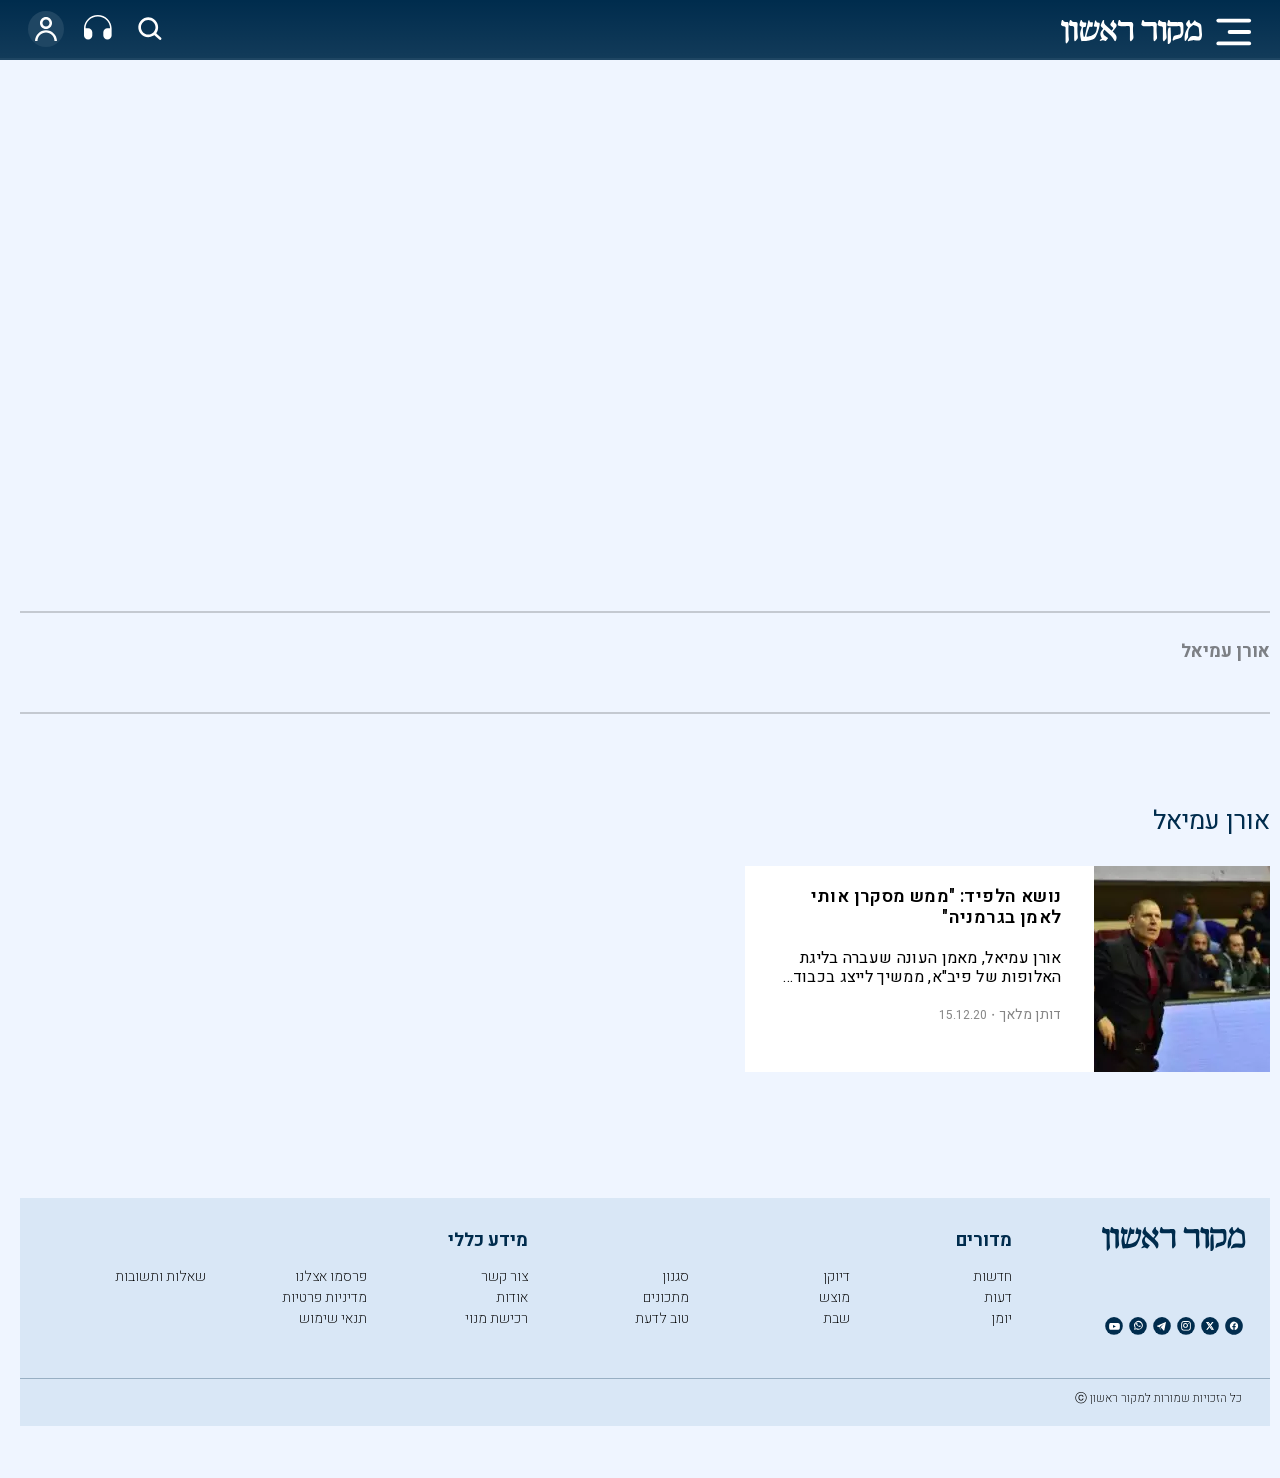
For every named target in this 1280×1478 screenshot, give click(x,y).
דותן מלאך (1030, 1014)
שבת (836, 1318)
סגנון (675, 1276)
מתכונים (666, 1297)
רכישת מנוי (496, 1318)
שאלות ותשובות (160, 1276)
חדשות (992, 1276)
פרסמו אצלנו (331, 1276)
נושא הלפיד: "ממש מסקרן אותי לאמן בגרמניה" (936, 907)
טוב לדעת (662, 1318)
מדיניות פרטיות (324, 1297)
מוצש (834, 1297)
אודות (512, 1297)
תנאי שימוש (333, 1318)
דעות (998, 1297)
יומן (1001, 1318)
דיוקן (836, 1276)
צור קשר (504, 1276)
